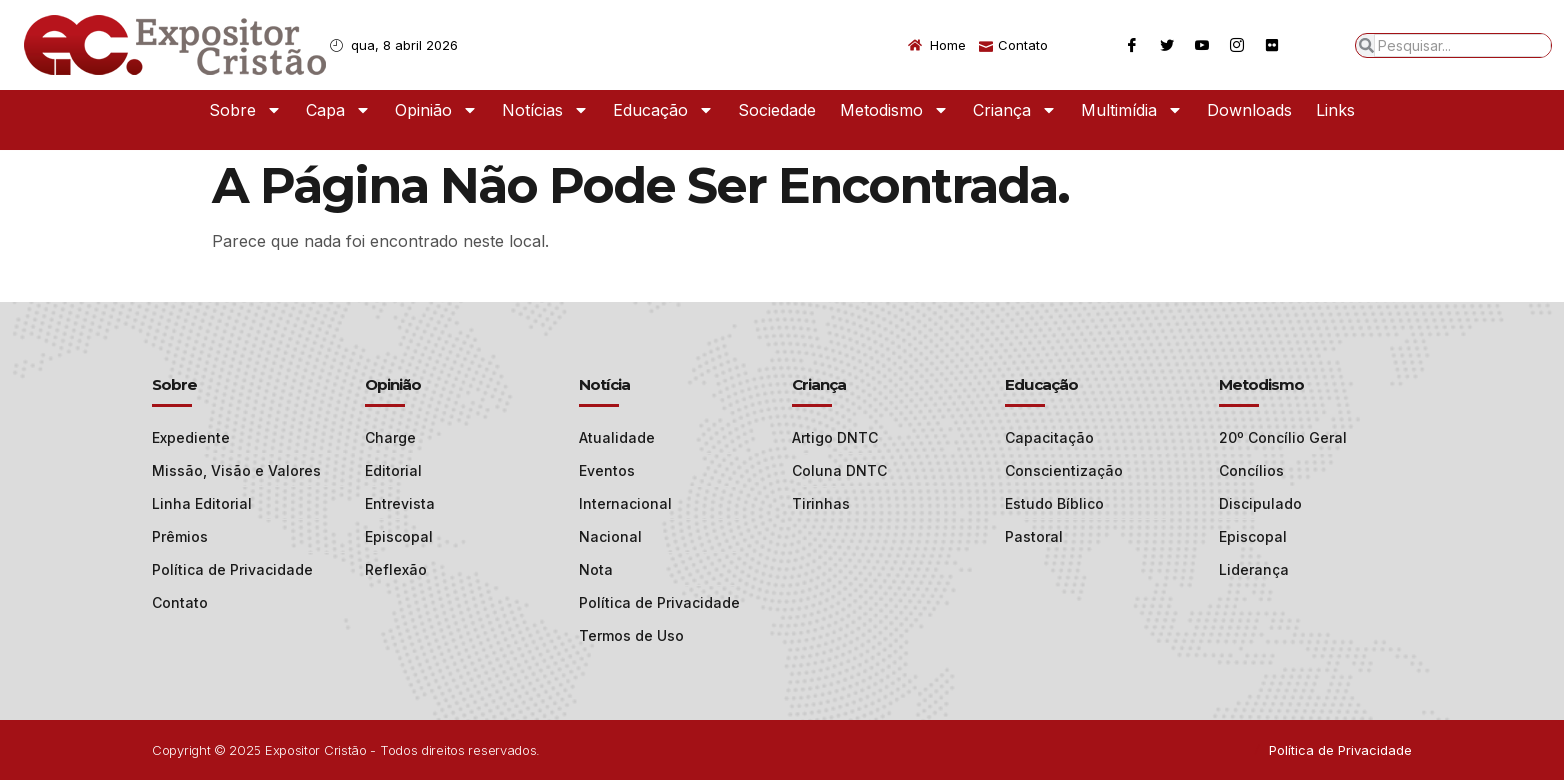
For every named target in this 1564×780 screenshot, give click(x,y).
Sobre (245, 110)
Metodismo (894, 110)
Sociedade (777, 110)
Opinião (436, 110)
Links (1335, 110)
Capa (338, 110)
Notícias (545, 110)
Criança (1015, 110)
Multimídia (1132, 110)
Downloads (1249, 110)
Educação (663, 110)
